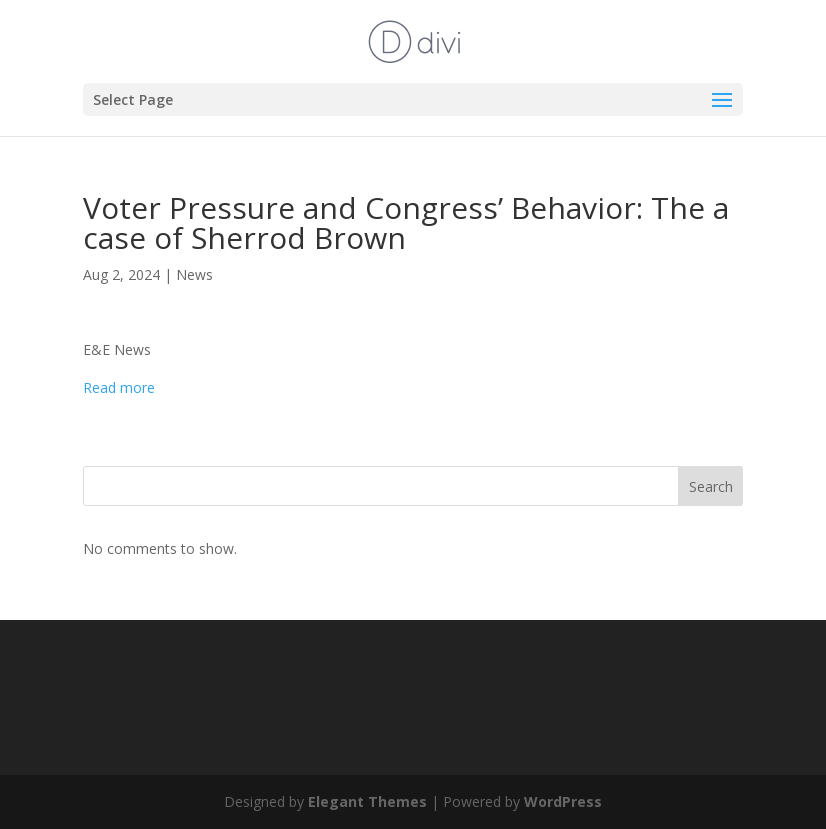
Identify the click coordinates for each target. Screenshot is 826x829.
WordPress (563, 801)
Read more (119, 387)
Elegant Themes (367, 801)
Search (711, 486)
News (194, 274)
